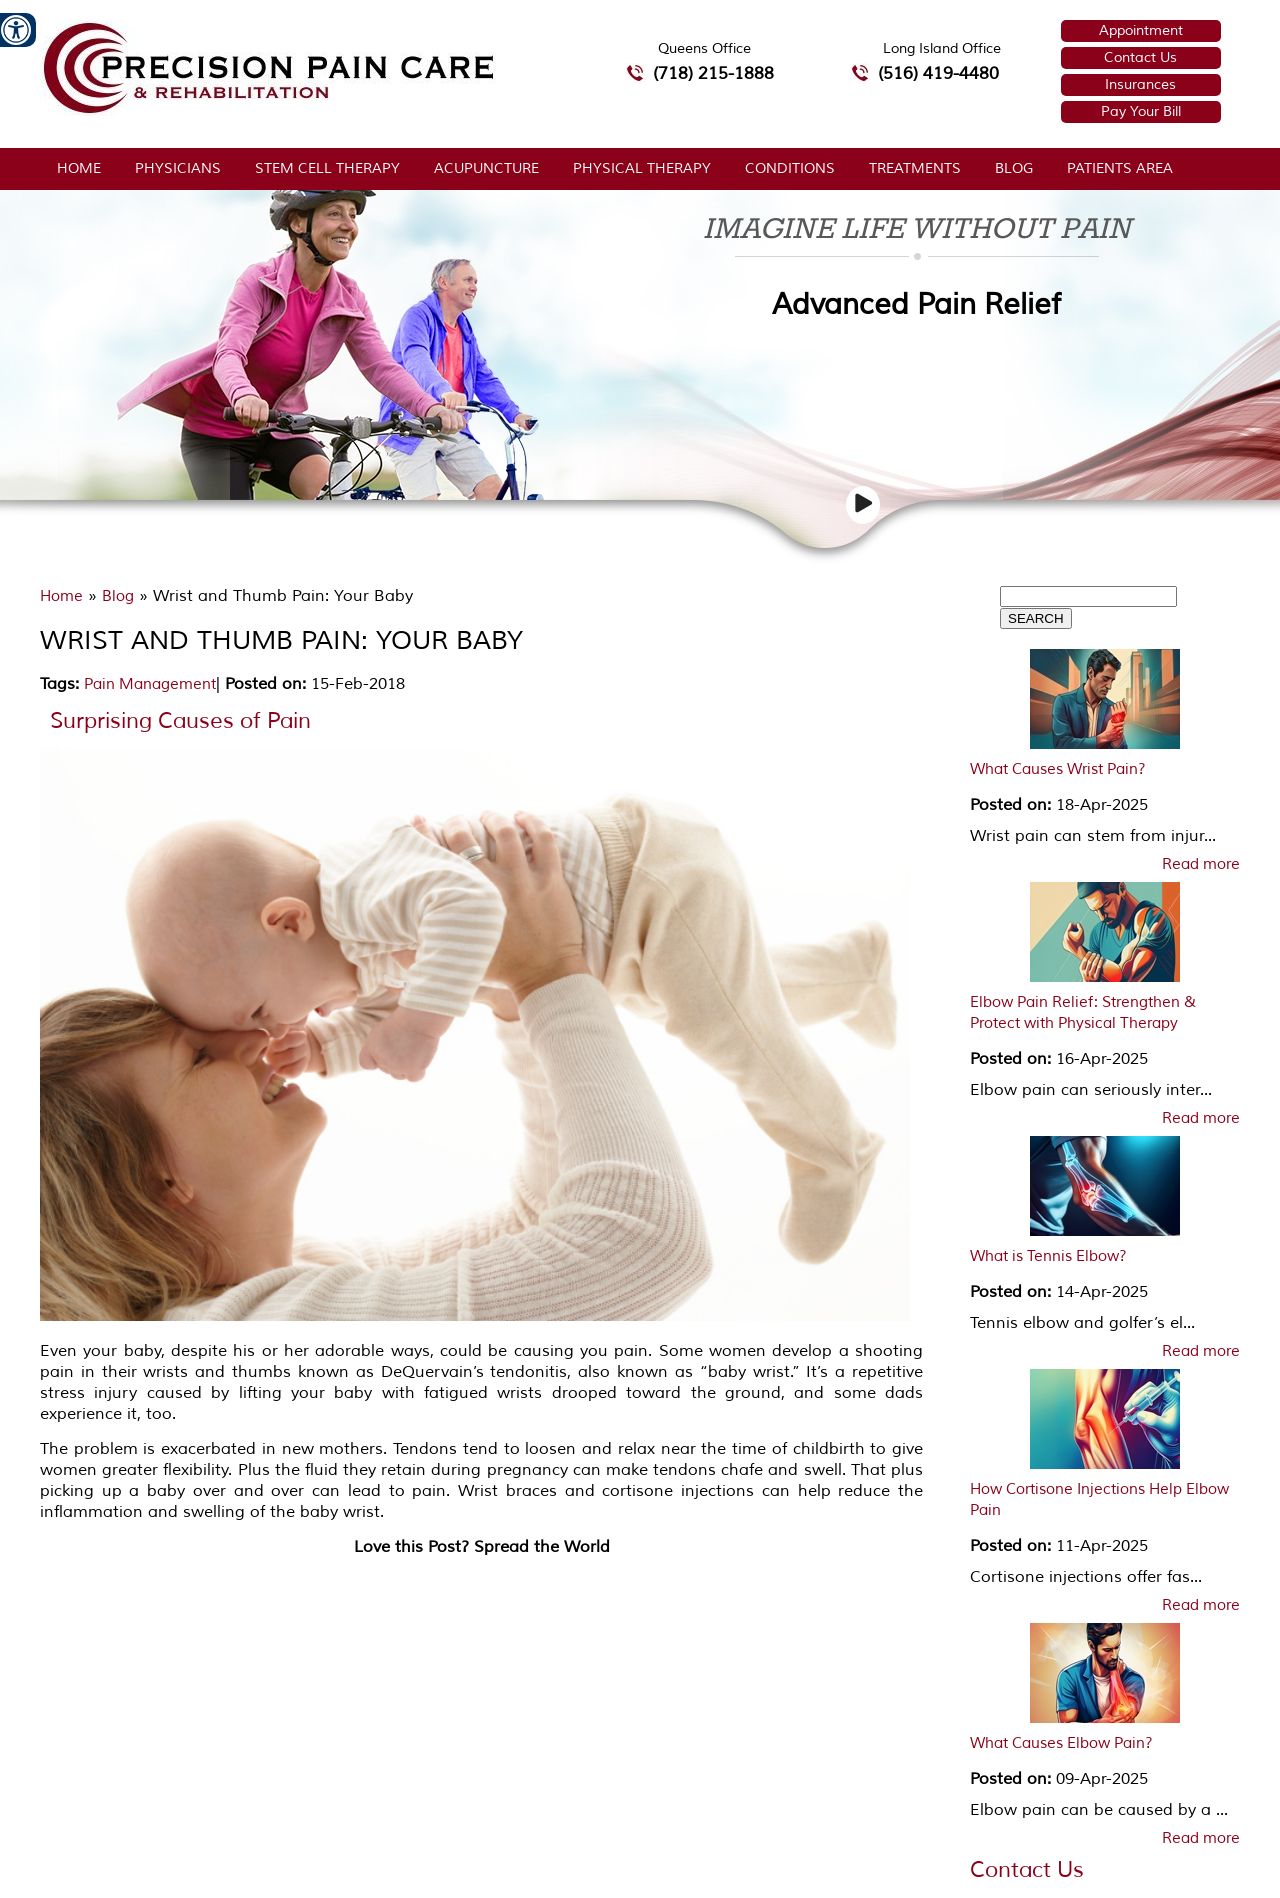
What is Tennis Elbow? (1048, 1256)
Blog (1014, 168)
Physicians (178, 168)
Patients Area (1120, 168)
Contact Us (1140, 57)
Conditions (790, 168)
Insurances (1140, 84)
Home (79, 168)
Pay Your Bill (1141, 111)
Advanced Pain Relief (916, 304)
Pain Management (150, 684)
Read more (1201, 865)
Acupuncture (486, 168)
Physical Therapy (642, 168)
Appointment (1141, 30)
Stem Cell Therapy (327, 168)
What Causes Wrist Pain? (1058, 769)
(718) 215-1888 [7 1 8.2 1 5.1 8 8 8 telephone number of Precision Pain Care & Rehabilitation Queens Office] (713, 73)
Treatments (915, 168)
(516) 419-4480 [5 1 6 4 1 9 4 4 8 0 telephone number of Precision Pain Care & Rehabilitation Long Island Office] (938, 73)
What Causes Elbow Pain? (1061, 1743)
